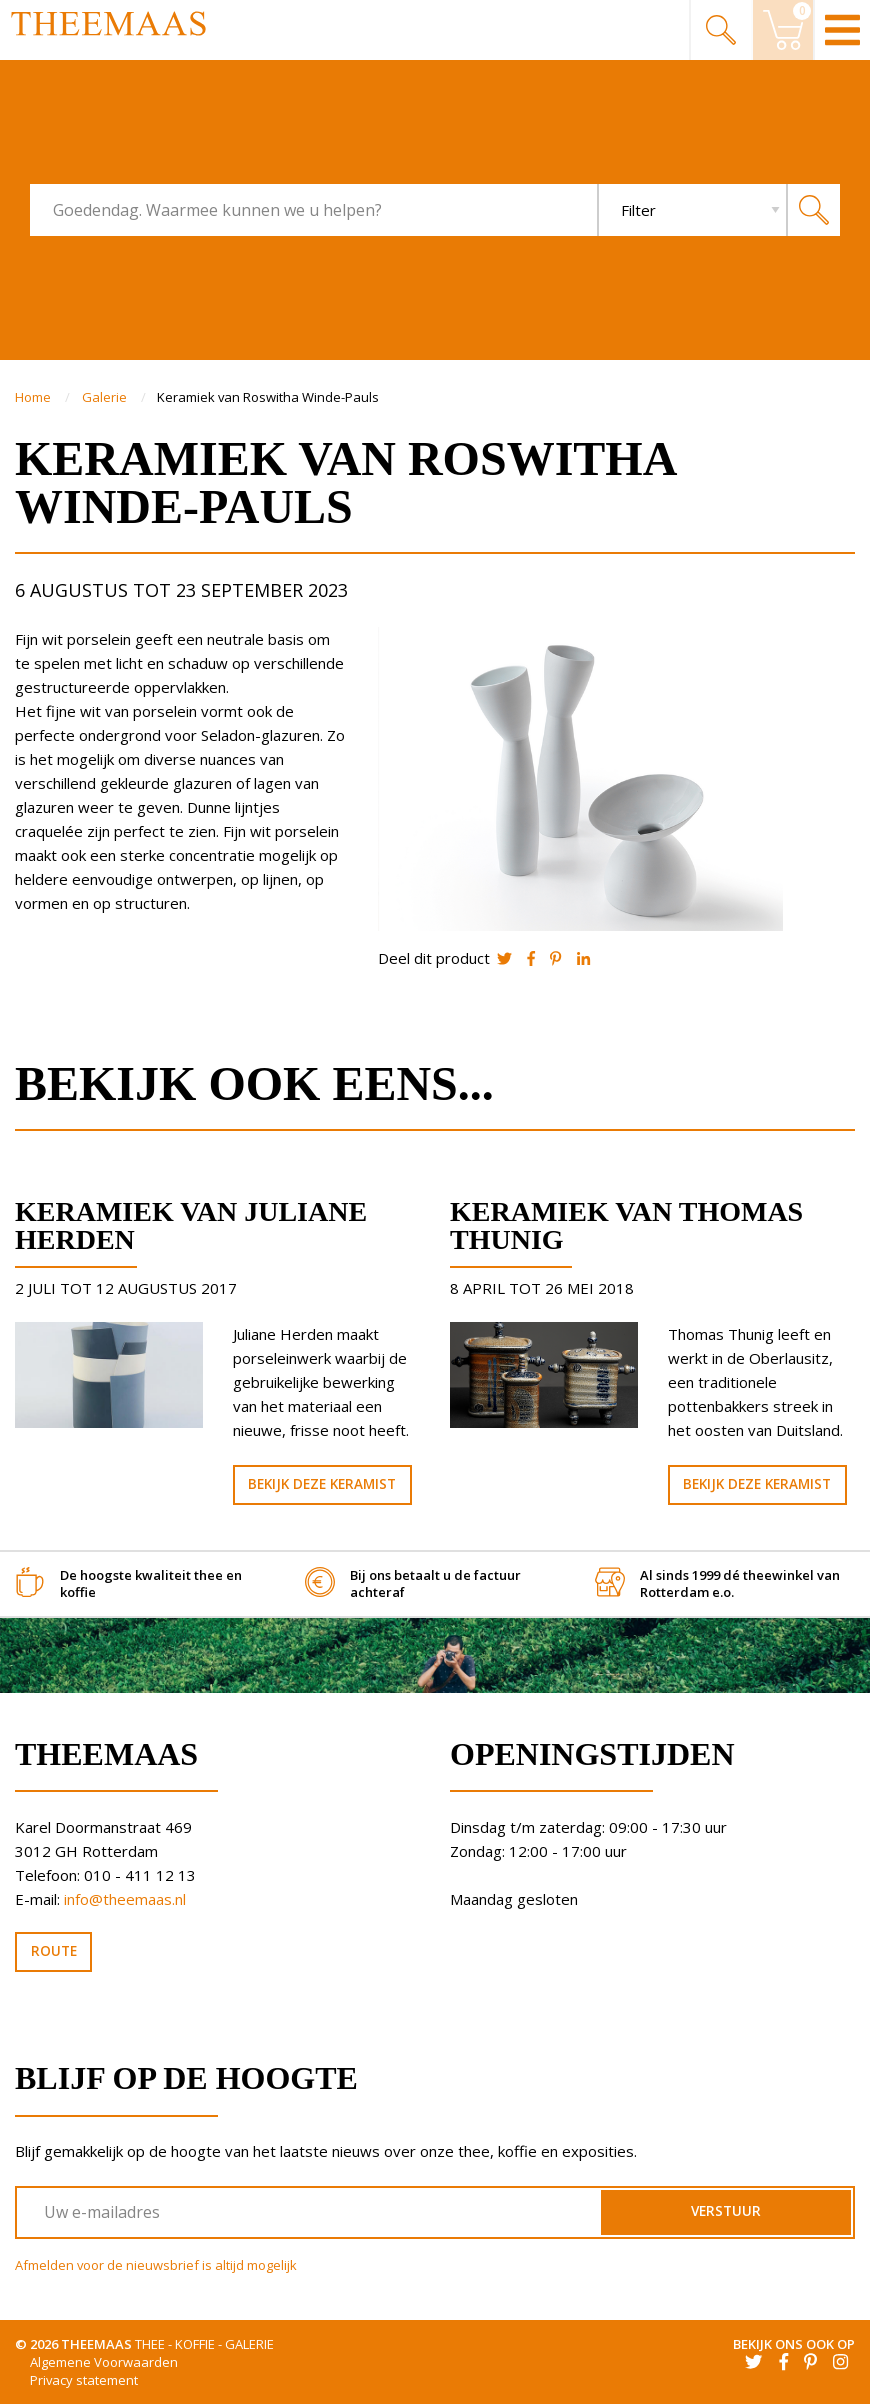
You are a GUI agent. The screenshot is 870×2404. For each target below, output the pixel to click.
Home (34, 397)
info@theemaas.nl (125, 1899)
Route (54, 1951)
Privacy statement (84, 2380)
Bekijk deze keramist (322, 1484)
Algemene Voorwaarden (104, 2362)
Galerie (106, 397)
